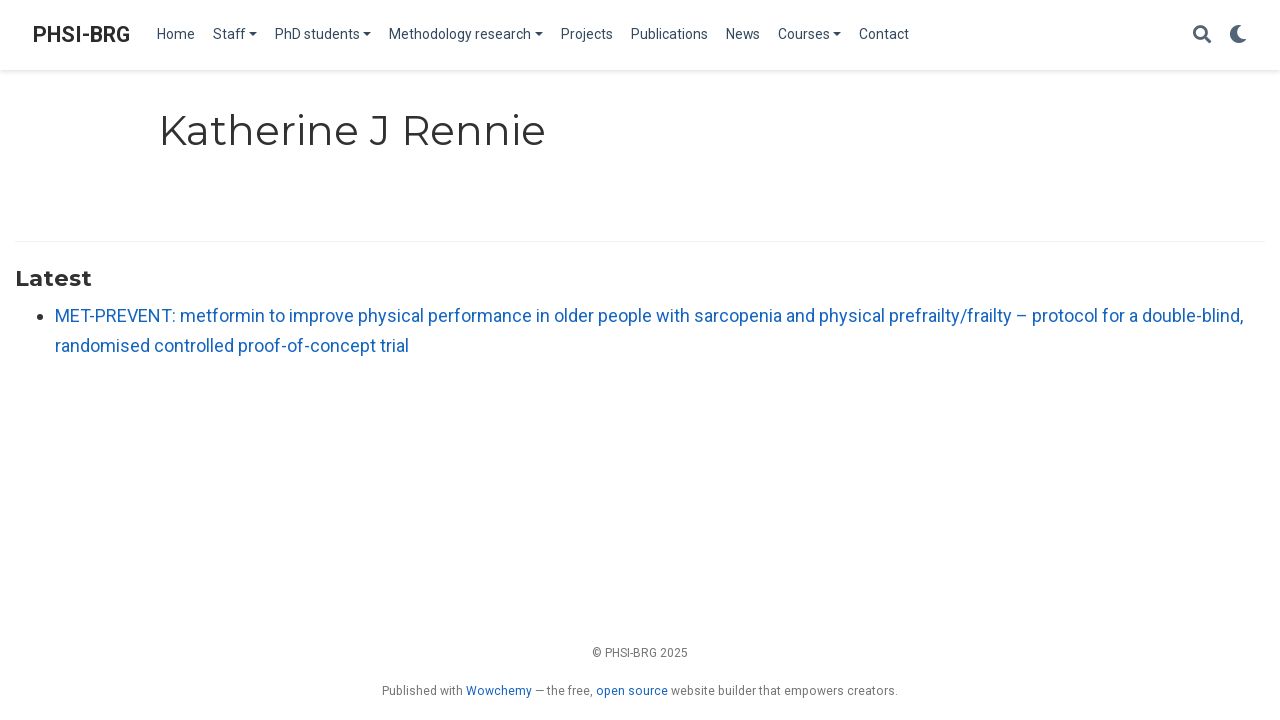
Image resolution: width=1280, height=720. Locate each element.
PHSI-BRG (81, 34)
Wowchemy (499, 691)
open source (632, 691)
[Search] (1202, 35)
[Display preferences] (1238, 35)
